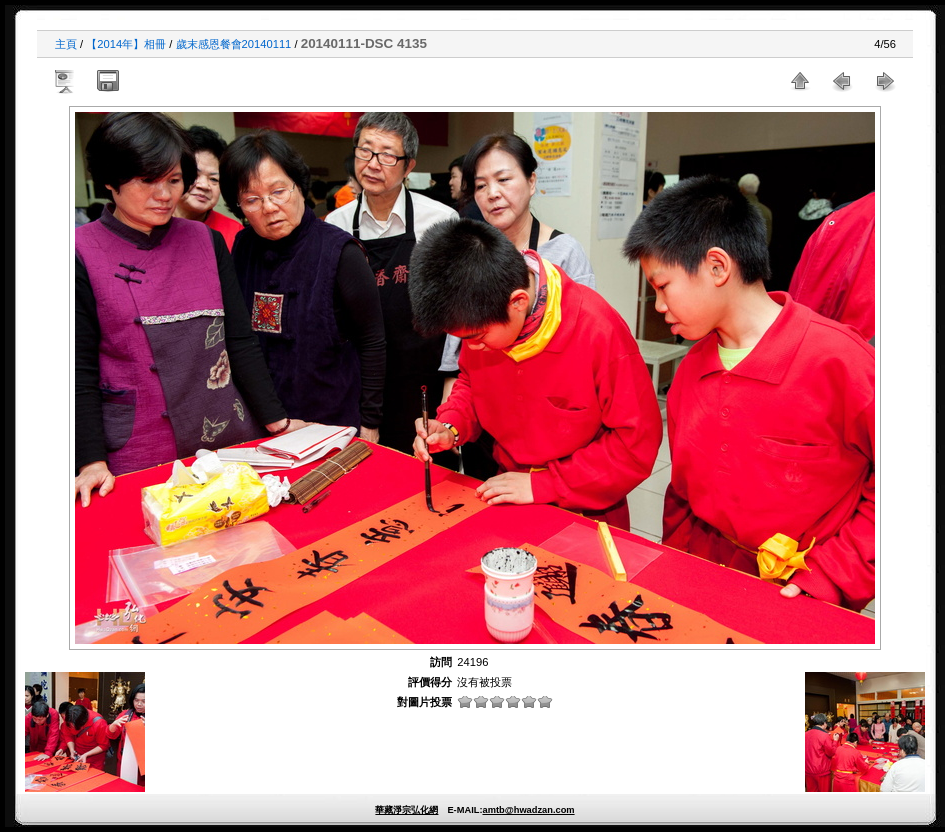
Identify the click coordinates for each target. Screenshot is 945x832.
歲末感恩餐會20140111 (234, 44)
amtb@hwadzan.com (528, 810)
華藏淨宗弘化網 (406, 810)
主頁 (66, 44)
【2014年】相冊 (126, 44)
